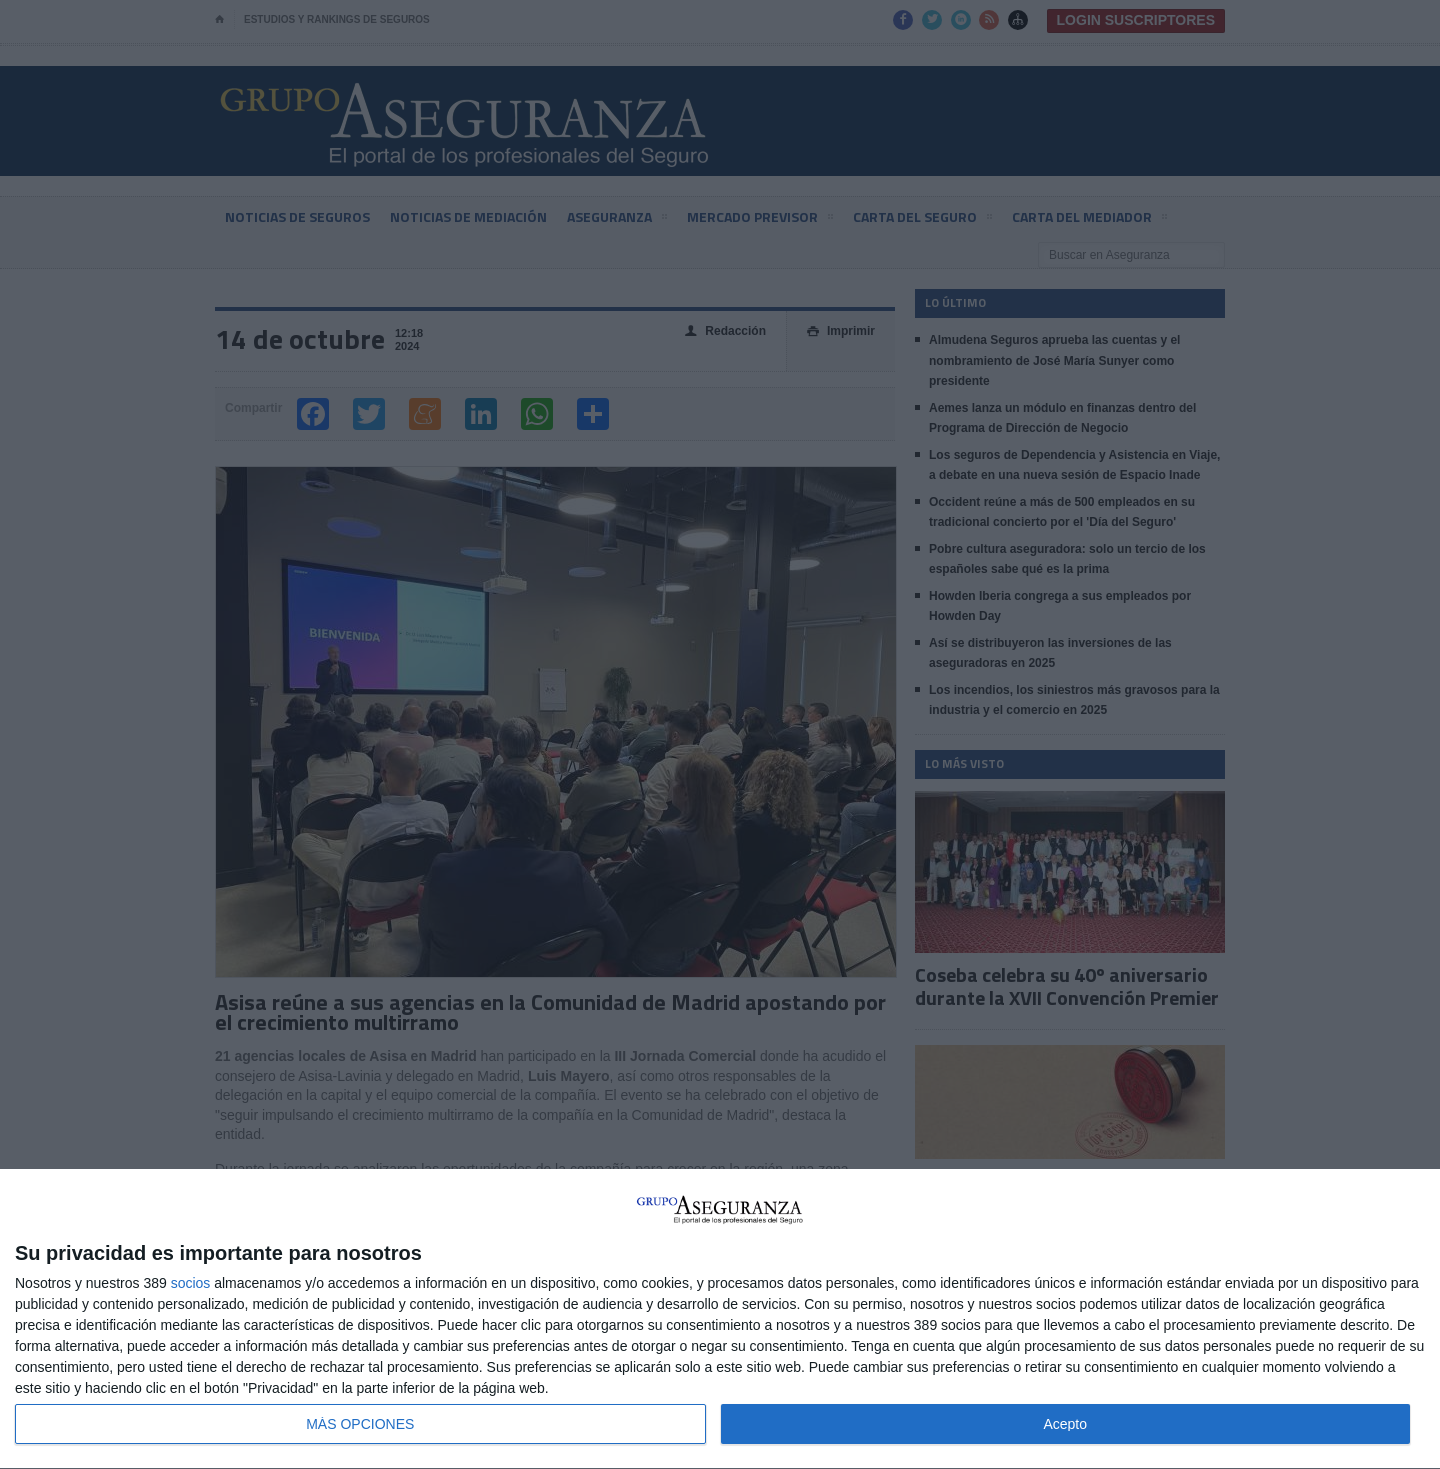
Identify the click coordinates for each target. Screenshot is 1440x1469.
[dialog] (720, 1319)
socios (191, 1283)
